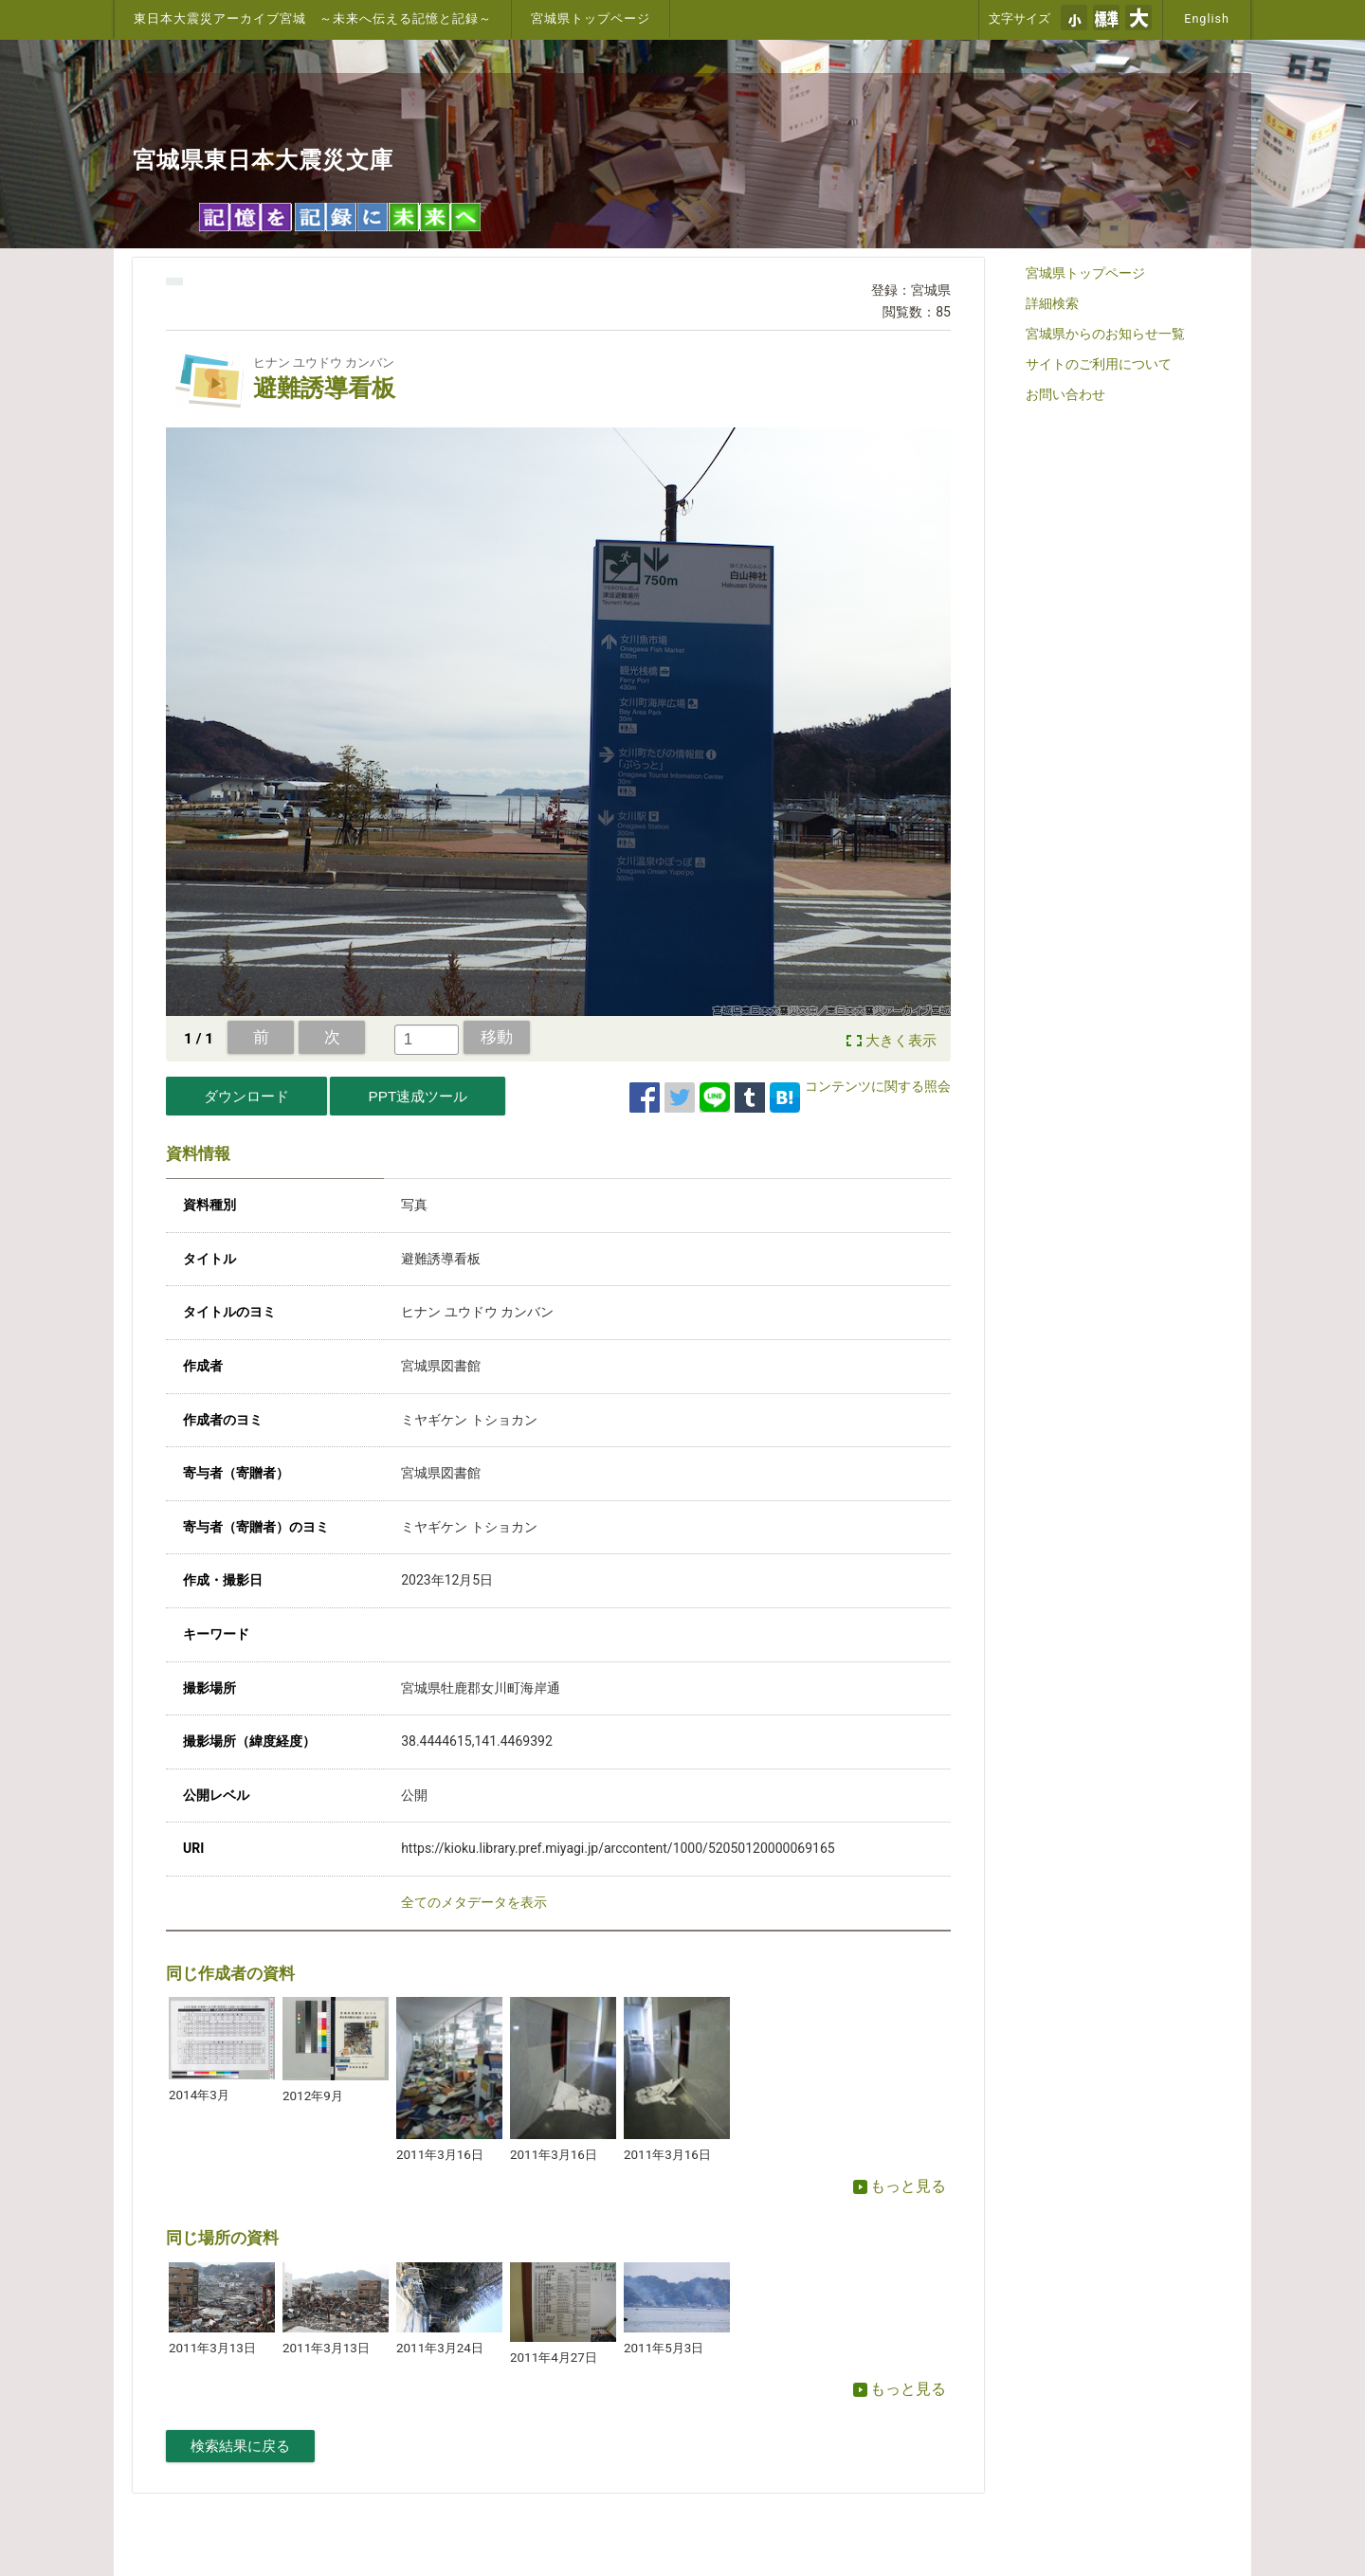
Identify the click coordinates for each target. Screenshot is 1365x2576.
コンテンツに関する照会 (878, 1086)
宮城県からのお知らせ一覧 (1105, 333)
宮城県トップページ (590, 18)
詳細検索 (1052, 303)
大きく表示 (901, 1040)
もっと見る (899, 2186)
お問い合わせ (1065, 394)
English (1206, 18)
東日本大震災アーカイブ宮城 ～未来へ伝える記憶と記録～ (313, 18)
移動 (497, 1036)
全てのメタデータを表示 (474, 1902)
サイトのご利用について (1099, 364)
